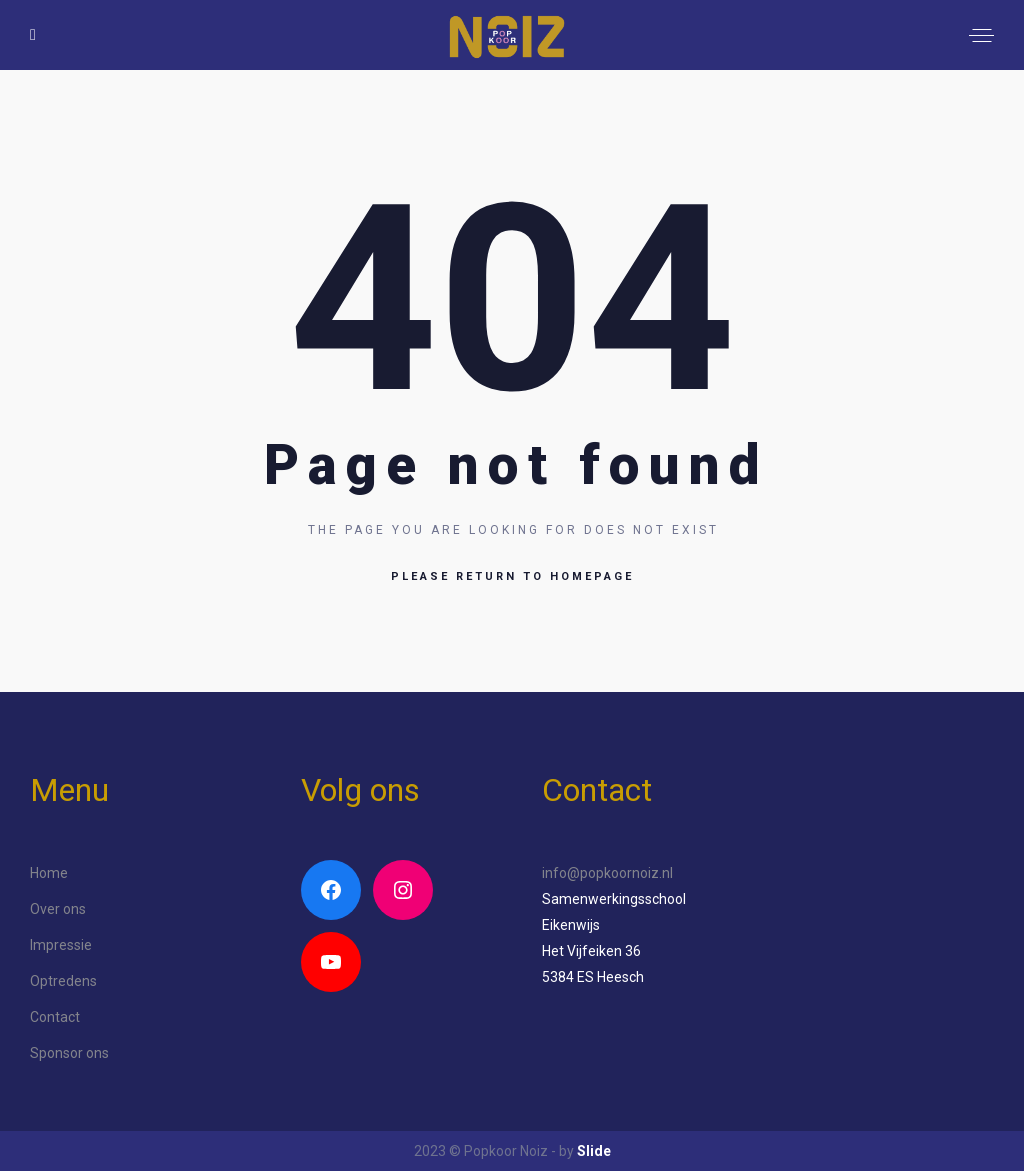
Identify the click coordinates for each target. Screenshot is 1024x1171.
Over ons (58, 909)
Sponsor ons (69, 1053)
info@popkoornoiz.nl (607, 873)
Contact (55, 1017)
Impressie (61, 945)
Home (49, 873)
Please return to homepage (512, 576)
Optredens (63, 981)
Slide (594, 1151)
